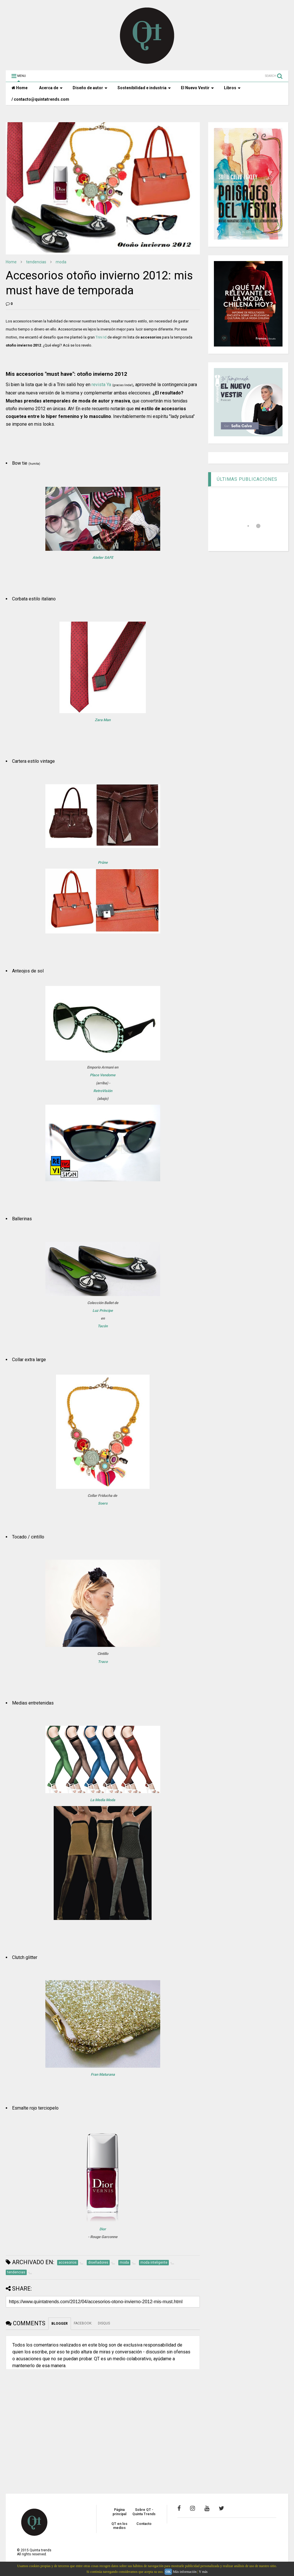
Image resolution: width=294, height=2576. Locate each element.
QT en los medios (119, 2526)
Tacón (103, 1326)
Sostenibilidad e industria (144, 87)
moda (61, 262)
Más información (184, 2572)
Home (19, 87)
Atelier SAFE (102, 557)
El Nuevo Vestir (197, 87)
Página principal (119, 2512)
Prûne (103, 862)
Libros (232, 87)
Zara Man (103, 720)
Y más (203, 2572)
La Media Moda (102, 1800)
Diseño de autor (90, 87)
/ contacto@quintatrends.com (40, 99)
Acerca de (51, 87)
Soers (103, 1503)
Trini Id (101, 337)
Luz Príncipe (102, 1310)
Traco (103, 1661)
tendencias (36, 262)
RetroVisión (102, 1091)
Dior (102, 2229)
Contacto (144, 2524)
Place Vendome (102, 1075)
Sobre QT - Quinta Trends (144, 2512)
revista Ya (101, 384)
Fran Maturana (103, 2074)
